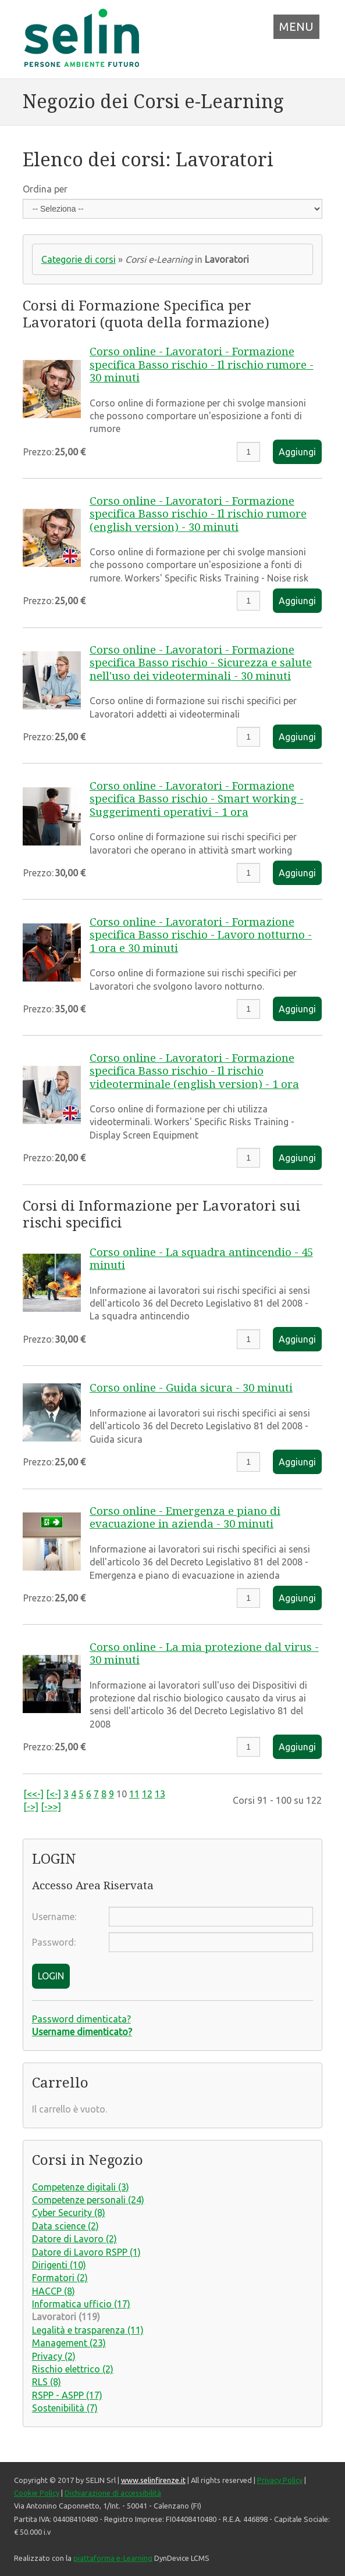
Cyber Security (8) (68, 2212)
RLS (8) (46, 2382)
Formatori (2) (60, 2277)
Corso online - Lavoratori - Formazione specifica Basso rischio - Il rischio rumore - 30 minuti (202, 364)
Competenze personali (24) (88, 2200)
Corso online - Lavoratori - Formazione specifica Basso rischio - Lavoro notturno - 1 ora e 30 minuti (201, 935)
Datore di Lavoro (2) (74, 2239)
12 (147, 1794)
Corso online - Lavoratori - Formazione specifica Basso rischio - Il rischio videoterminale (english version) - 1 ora (194, 1071)
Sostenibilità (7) (65, 2408)
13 (160, 1794)
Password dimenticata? (81, 2019)
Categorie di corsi (78, 259)
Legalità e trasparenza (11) (88, 2330)
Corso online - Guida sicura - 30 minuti (191, 1388)
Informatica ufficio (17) (81, 2304)
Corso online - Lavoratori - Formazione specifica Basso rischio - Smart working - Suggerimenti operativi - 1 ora (197, 799)
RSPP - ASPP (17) (67, 2395)
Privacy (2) (54, 2356)
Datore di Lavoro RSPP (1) (86, 2252)
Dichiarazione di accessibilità (113, 2493)
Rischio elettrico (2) (72, 2369)
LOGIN (51, 1976)
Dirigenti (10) (59, 2265)
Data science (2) (65, 2226)
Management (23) (69, 2343)
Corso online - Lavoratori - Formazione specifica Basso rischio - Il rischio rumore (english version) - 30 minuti (198, 514)
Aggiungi (297, 452)
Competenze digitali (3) (80, 2187)
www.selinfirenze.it (153, 2480)
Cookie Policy (36, 2493)
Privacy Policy (280, 2480)
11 (134, 1794)
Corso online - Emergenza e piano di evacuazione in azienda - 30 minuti (185, 1517)
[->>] (51, 1806)
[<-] (53, 1794)
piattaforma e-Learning (112, 2558)
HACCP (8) (53, 2291)
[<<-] (33, 1794)
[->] (30, 1806)
